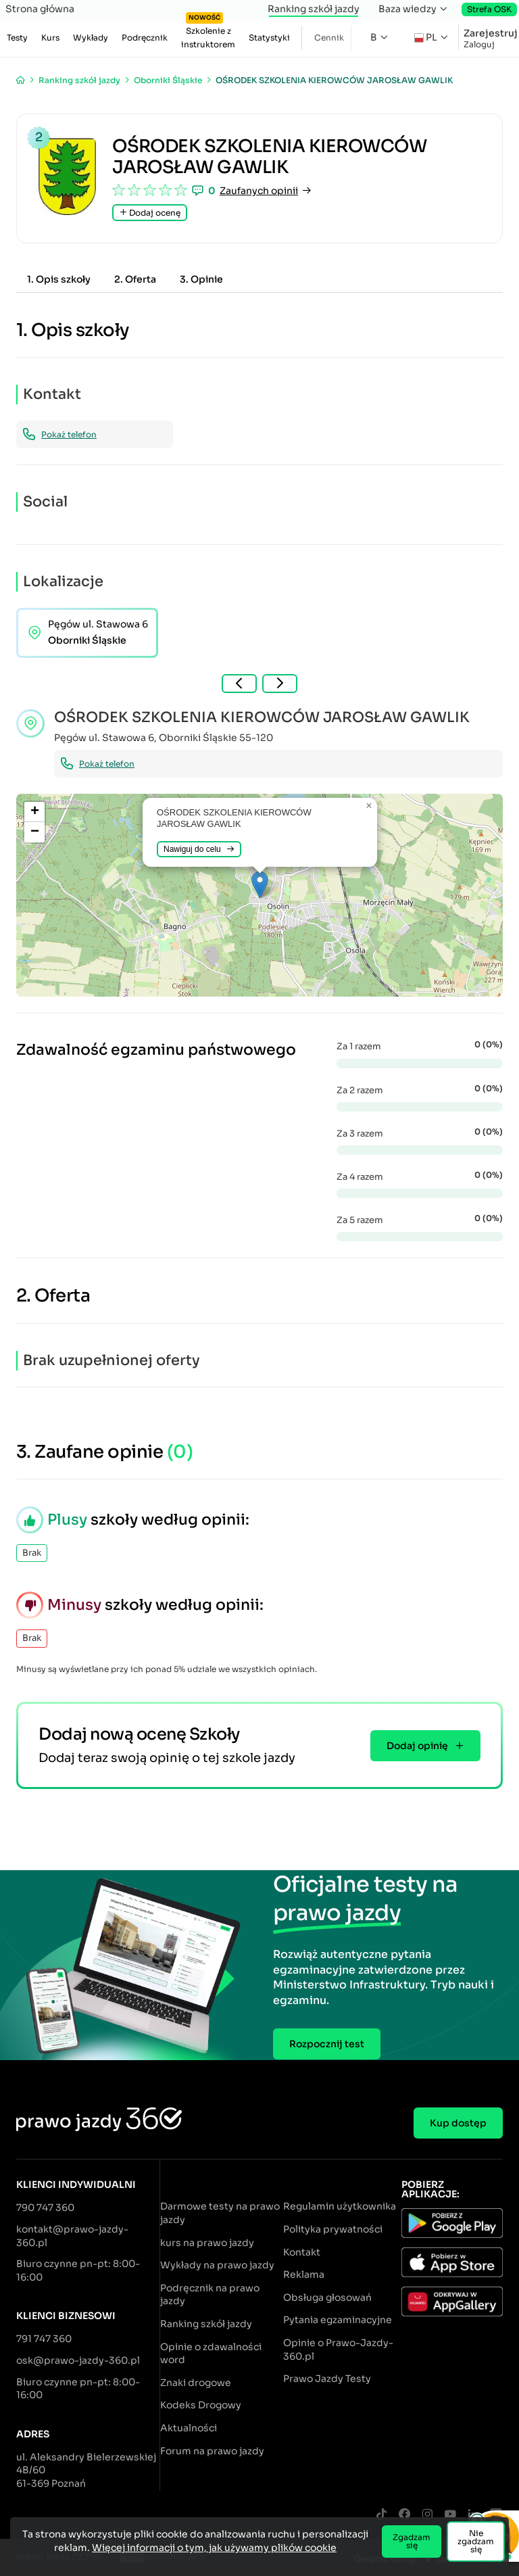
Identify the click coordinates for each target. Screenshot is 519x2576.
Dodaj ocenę (149, 213)
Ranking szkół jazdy (314, 9)
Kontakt (301, 2252)
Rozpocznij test (326, 2044)
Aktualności (188, 2428)
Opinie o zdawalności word (211, 2353)
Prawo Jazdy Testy (327, 2378)
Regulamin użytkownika (339, 2206)
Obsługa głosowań (327, 2297)
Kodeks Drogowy (200, 2405)
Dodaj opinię (425, 1746)
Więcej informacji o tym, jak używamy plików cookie (214, 2548)
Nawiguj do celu (199, 849)
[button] (259, 885)
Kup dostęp (458, 2123)
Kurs (50, 37)
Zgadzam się (411, 2541)
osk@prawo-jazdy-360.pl (78, 2360)
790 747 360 (45, 2207)
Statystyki (269, 37)
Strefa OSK (489, 9)
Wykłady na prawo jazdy (217, 2265)
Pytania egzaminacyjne (337, 2320)
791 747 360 (44, 2339)
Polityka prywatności (332, 2229)
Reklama (303, 2274)
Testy (17, 37)
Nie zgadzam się (476, 2541)
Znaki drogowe (195, 2383)
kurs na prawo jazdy (207, 2243)
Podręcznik (145, 37)
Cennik (329, 37)
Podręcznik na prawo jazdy (210, 2295)
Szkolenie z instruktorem (208, 34)
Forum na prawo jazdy (212, 2451)
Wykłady (90, 37)
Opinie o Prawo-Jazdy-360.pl (338, 2349)
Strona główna (39, 9)
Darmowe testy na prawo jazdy (220, 2213)
